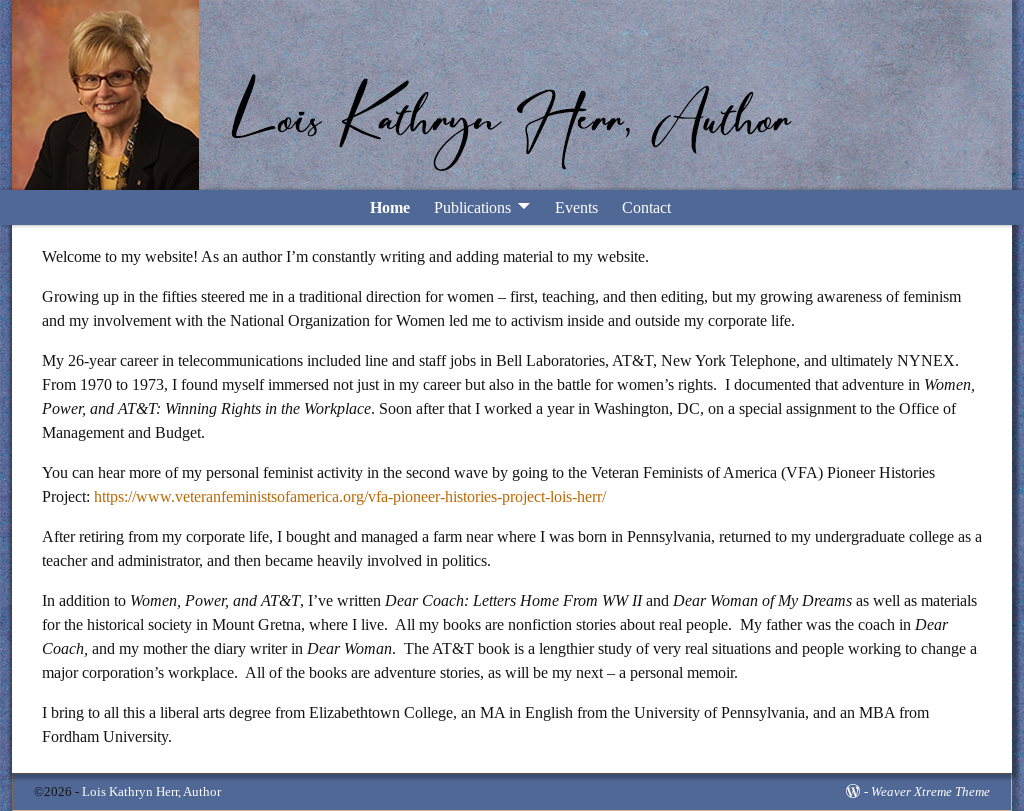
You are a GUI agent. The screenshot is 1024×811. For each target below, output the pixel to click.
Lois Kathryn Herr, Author (151, 791)
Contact (646, 207)
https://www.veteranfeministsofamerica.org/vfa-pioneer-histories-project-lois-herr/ (350, 496)
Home (390, 207)
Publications (472, 207)
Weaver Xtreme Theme (930, 791)
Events (576, 207)
